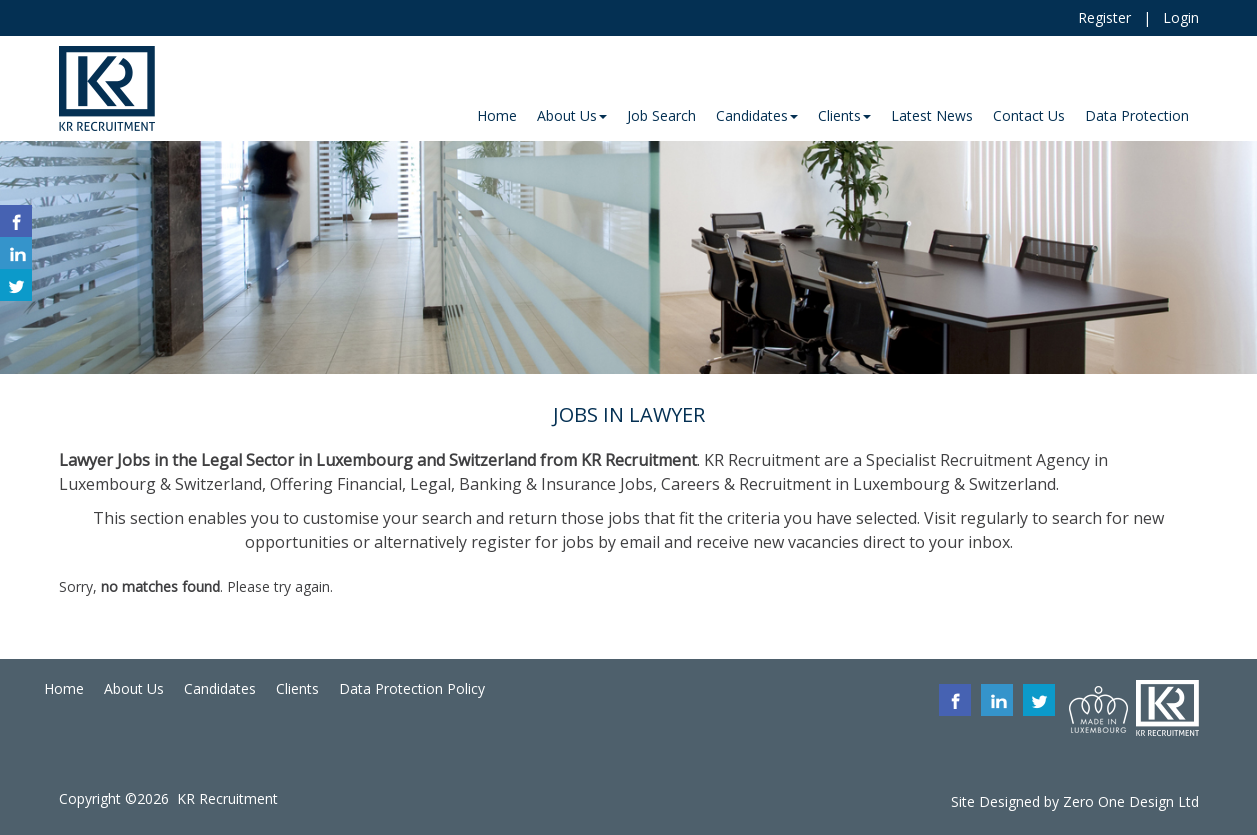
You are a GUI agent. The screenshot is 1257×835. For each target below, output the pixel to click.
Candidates (220, 688)
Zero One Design (1118, 801)
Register (1104, 17)
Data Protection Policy (412, 688)
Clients (297, 688)
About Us (134, 688)
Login (1181, 17)
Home (64, 688)
